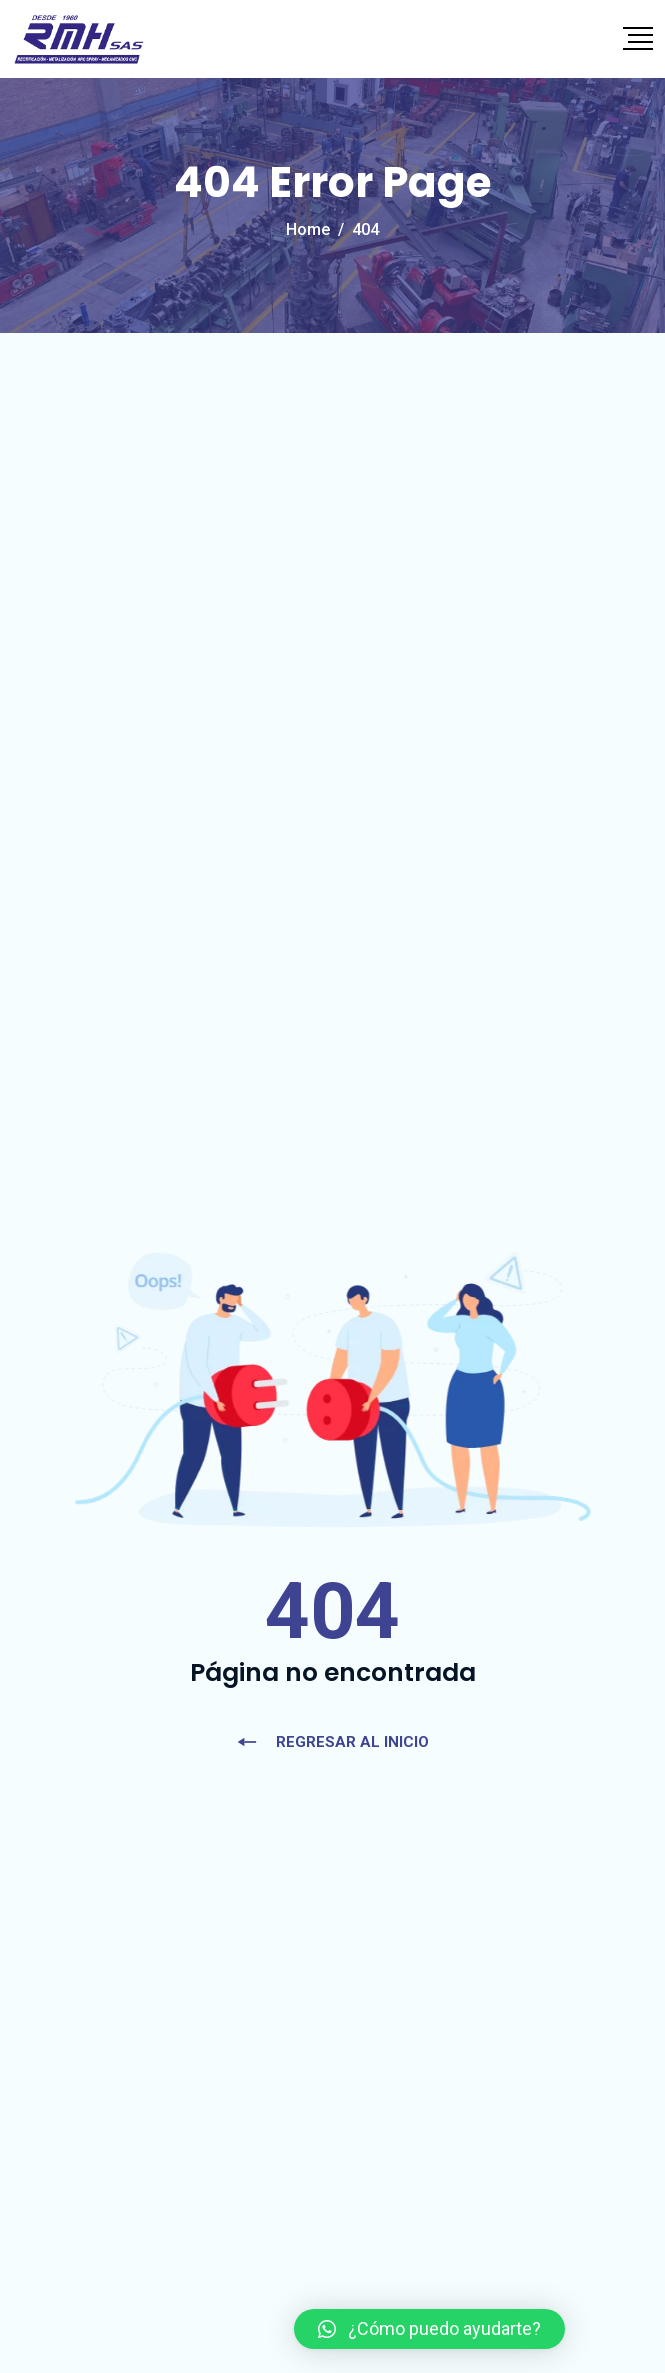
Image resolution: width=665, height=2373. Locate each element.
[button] (429, 2329)
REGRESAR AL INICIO (332, 1742)
